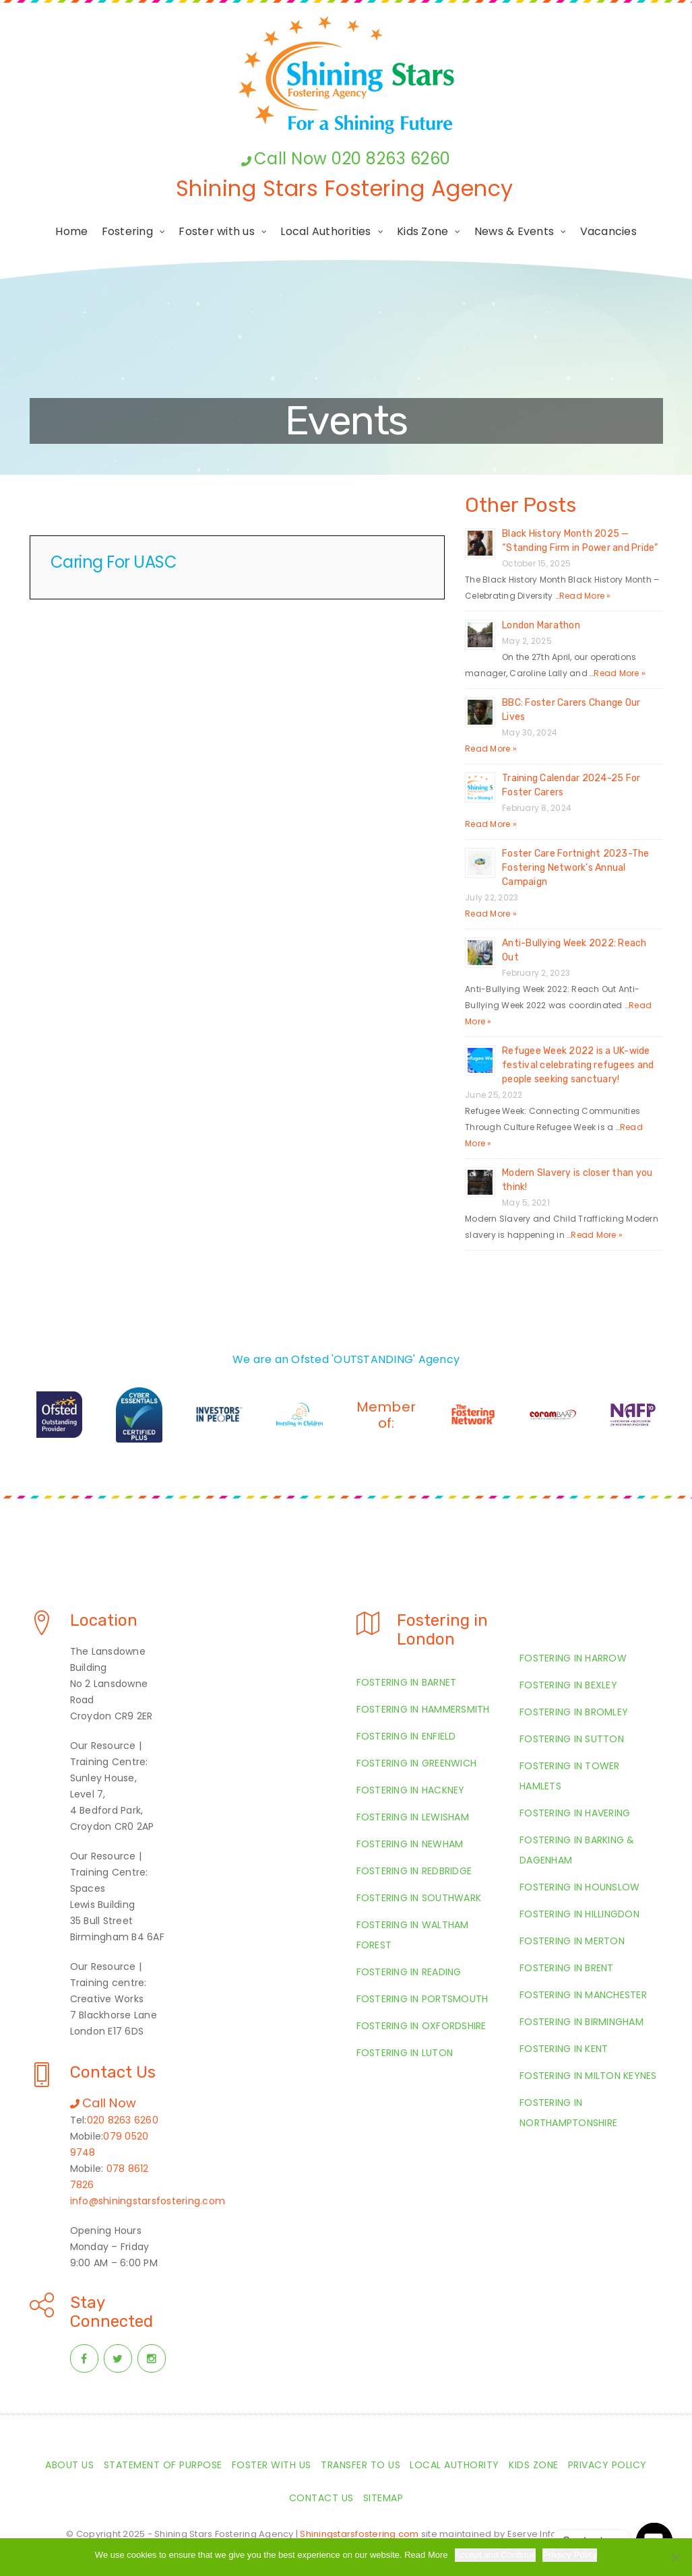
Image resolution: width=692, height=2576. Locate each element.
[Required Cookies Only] (675, 2557)
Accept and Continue (495, 2555)
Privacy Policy (569, 2555)
